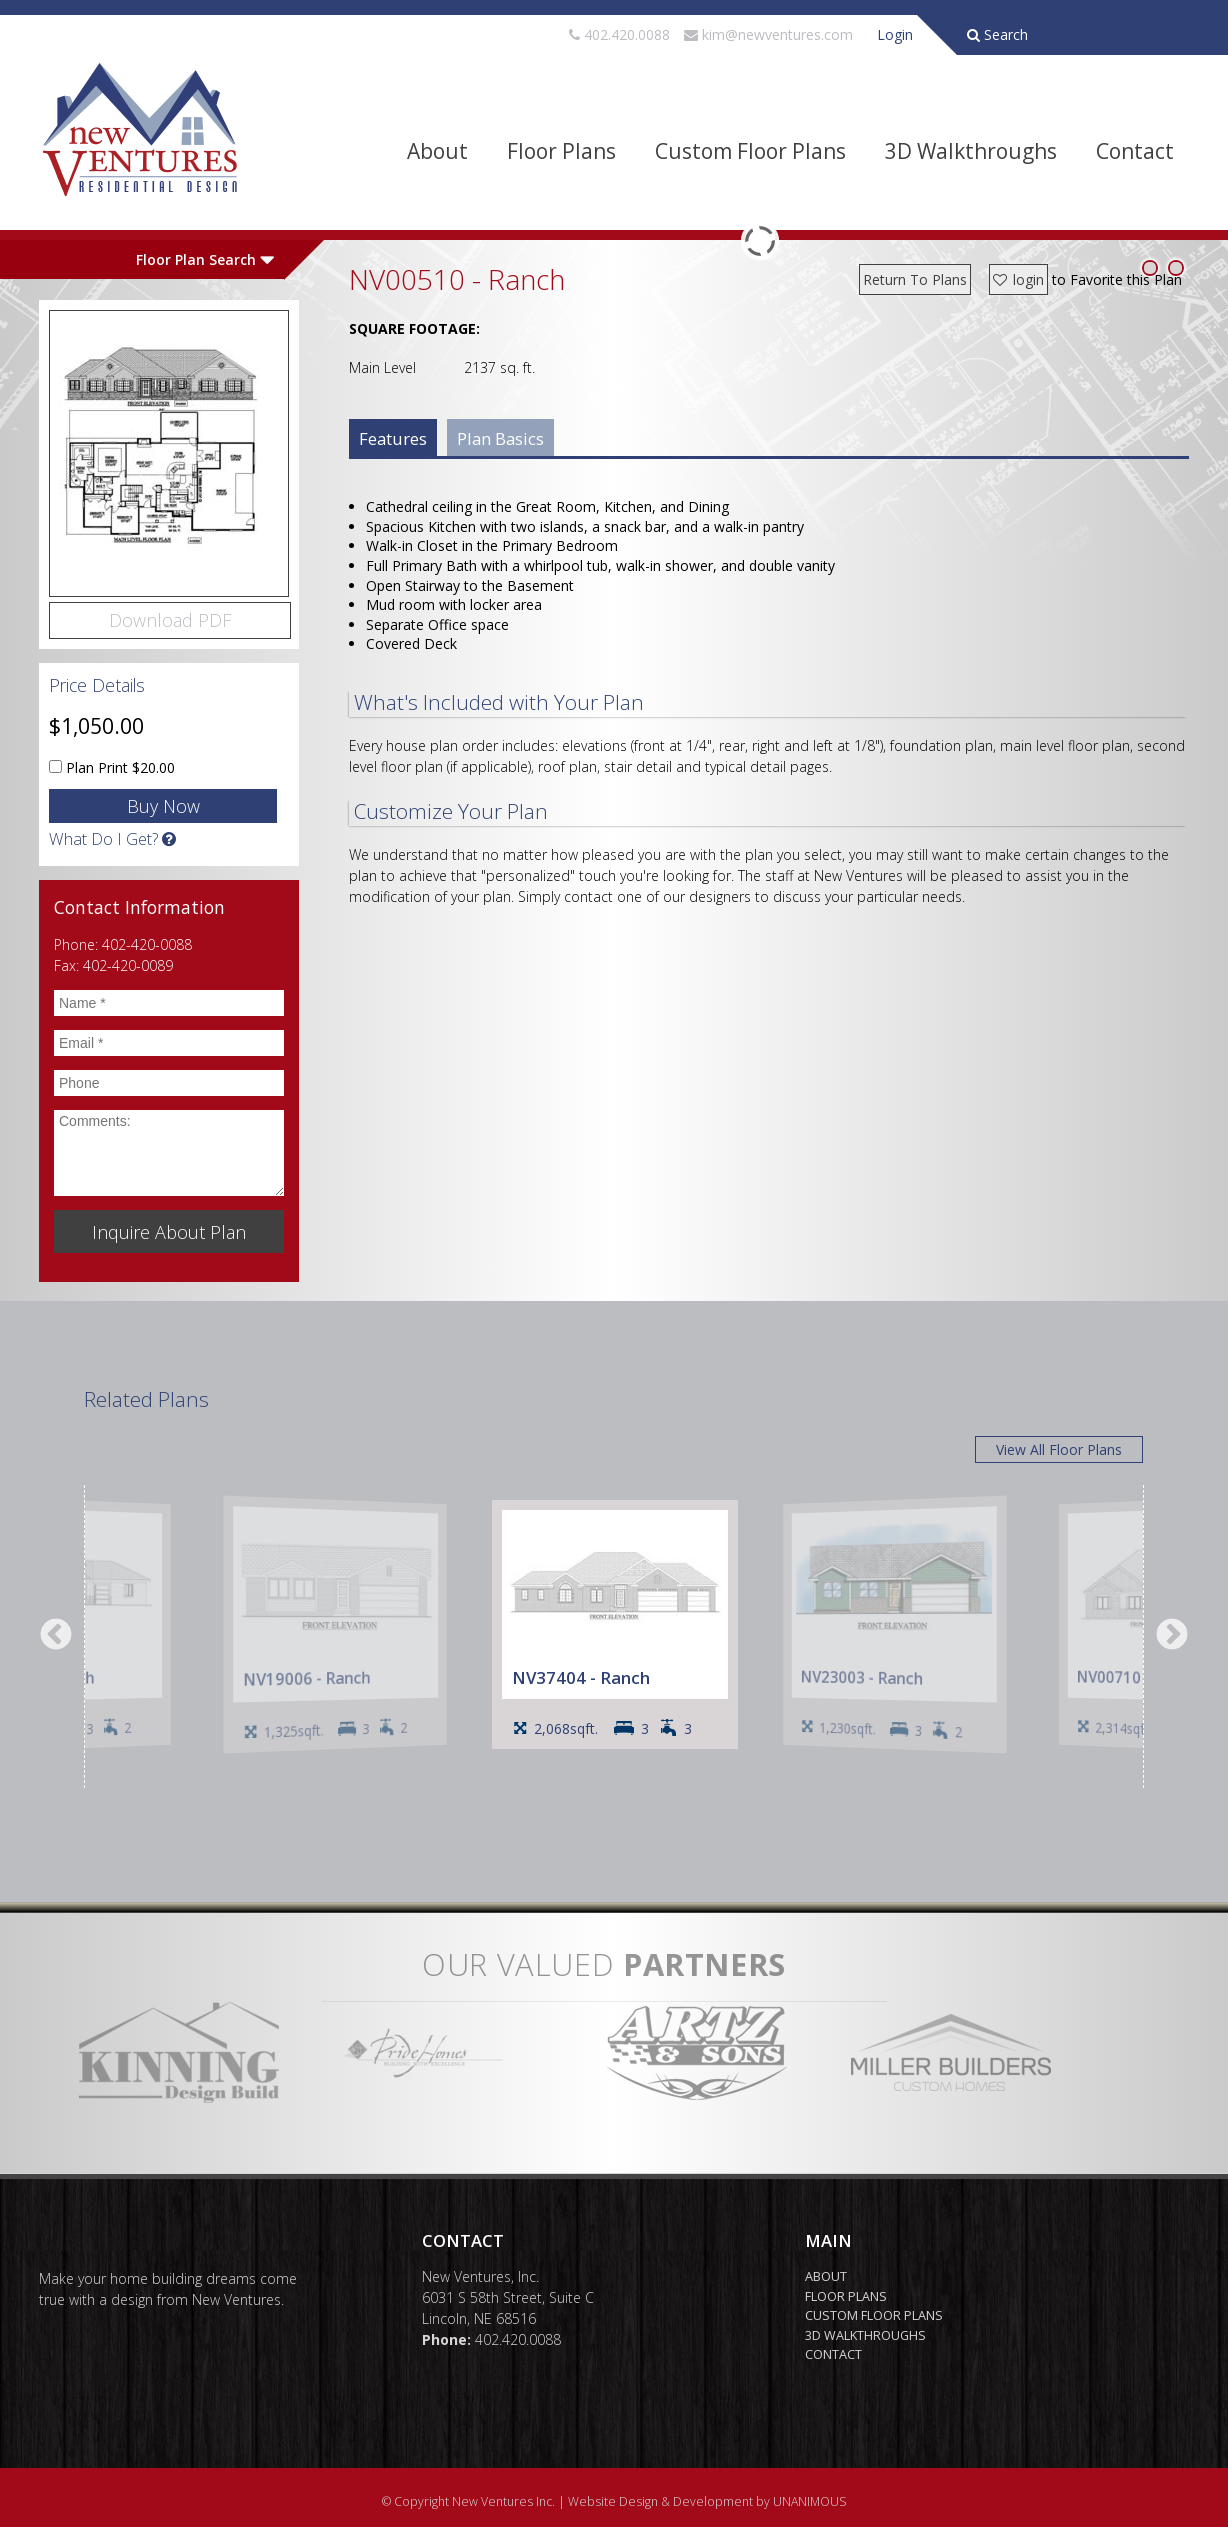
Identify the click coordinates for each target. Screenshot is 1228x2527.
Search (997, 34)
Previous (56, 1636)
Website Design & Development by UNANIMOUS (707, 2501)
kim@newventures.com (777, 34)
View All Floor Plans (1059, 1449)
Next (1172, 1636)
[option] (615, 1624)
